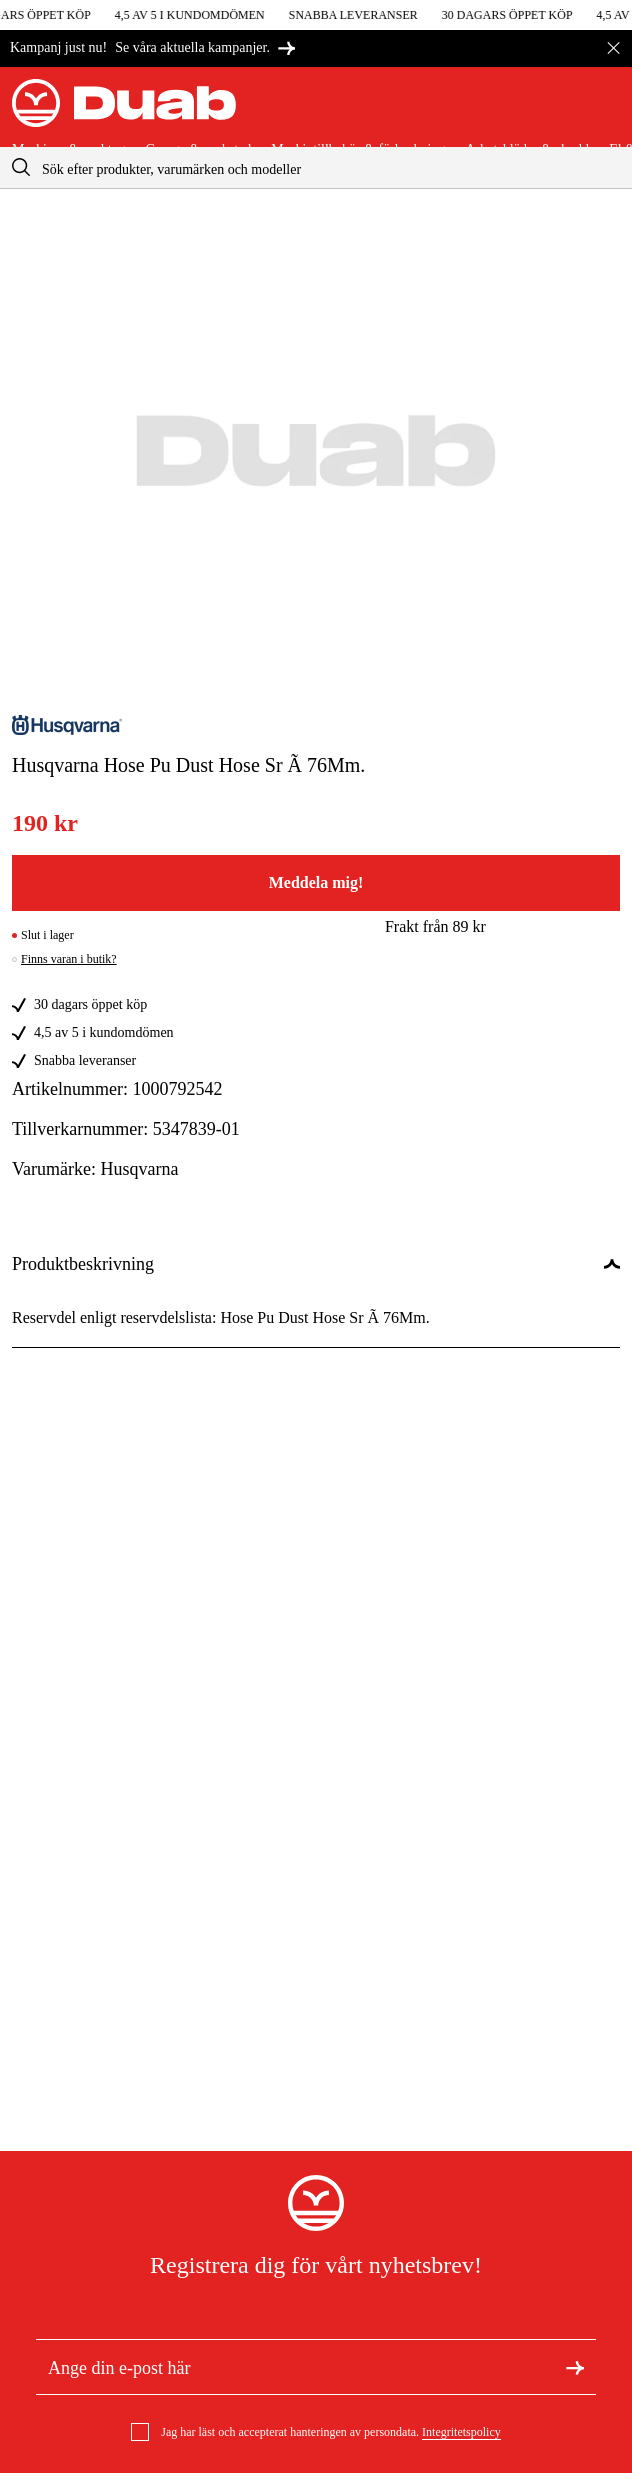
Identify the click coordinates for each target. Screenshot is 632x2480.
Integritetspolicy (461, 2432)
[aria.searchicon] (21, 167)
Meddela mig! (316, 882)
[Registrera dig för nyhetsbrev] (575, 2367)
